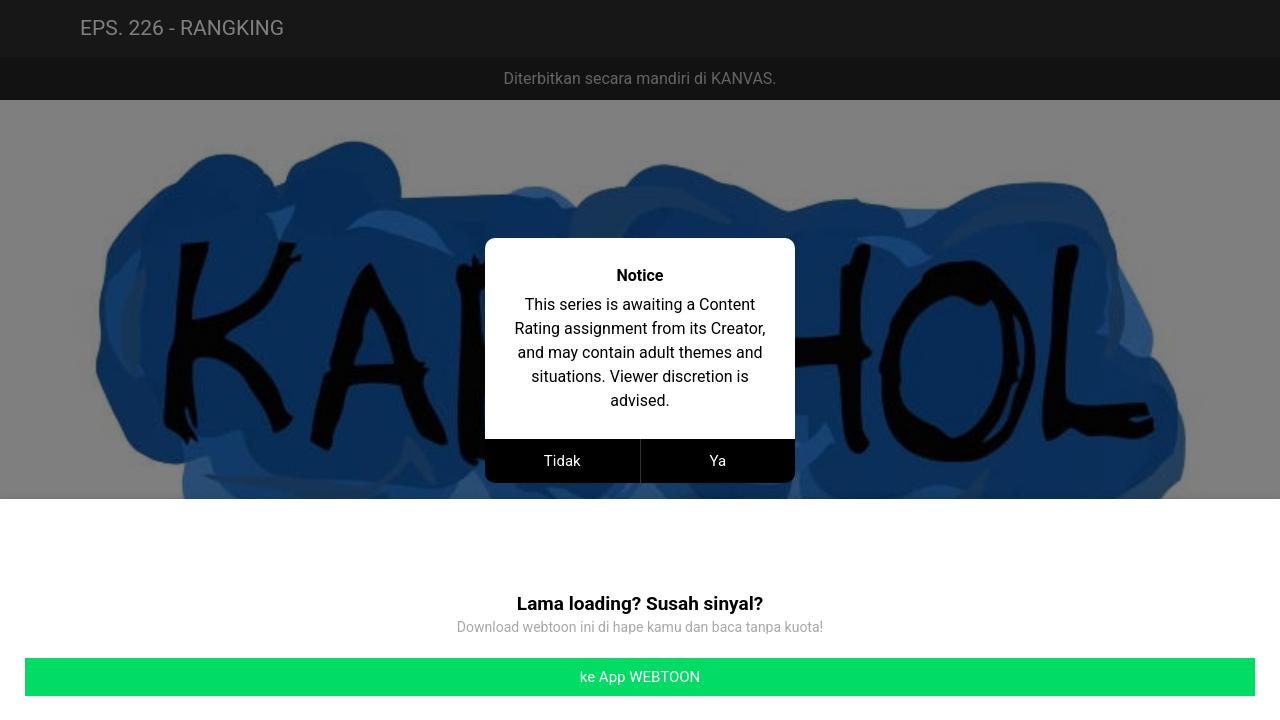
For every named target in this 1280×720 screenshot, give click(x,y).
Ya (717, 461)
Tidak (562, 461)
